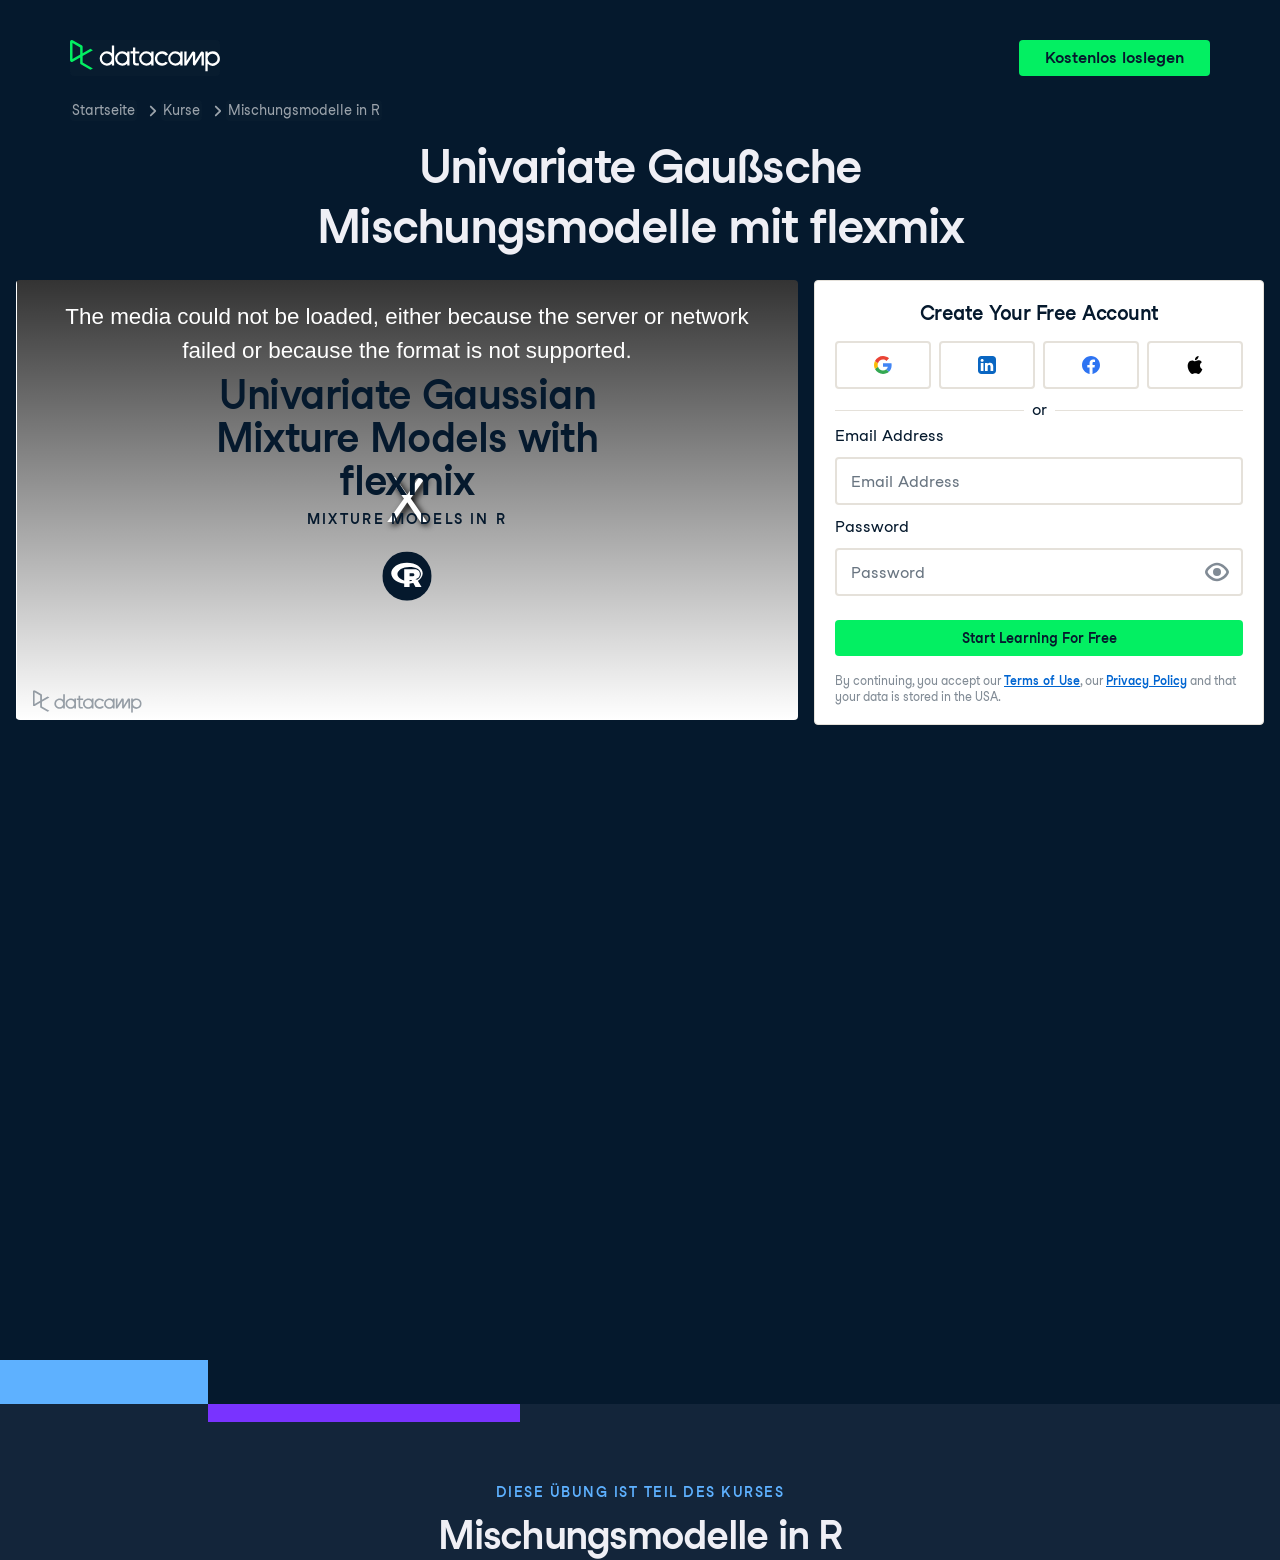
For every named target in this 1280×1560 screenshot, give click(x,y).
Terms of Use (1042, 680)
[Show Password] (1217, 572)
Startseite (103, 110)
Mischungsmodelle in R (304, 110)
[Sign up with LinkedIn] (987, 365)
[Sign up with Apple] (1195, 365)
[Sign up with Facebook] (1091, 365)
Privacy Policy (1146, 680)
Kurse (181, 110)
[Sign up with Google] (883, 365)
